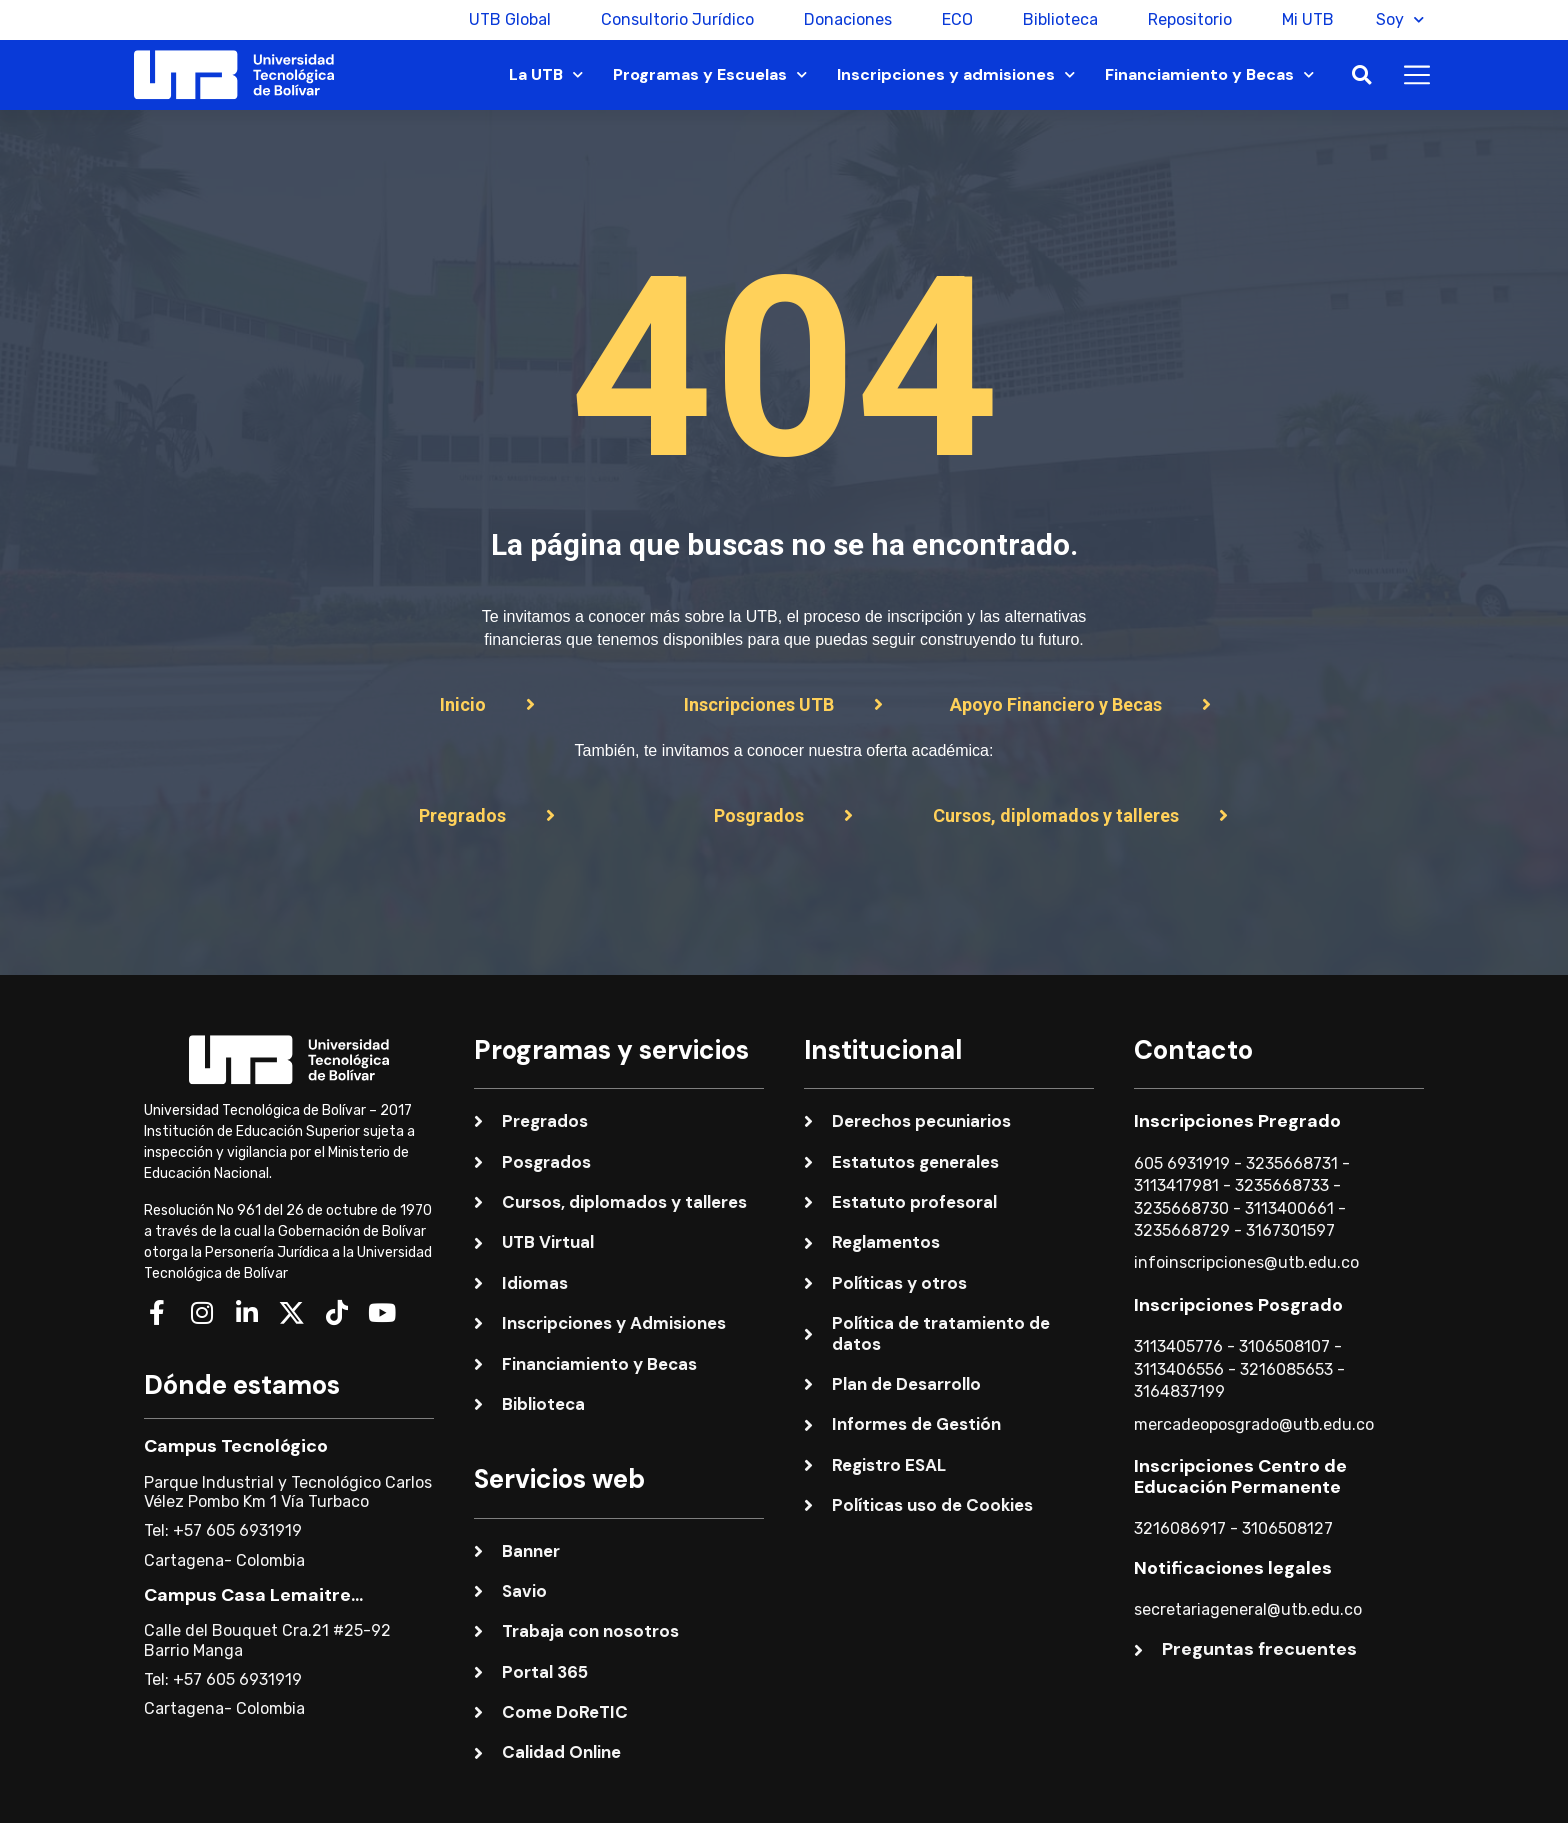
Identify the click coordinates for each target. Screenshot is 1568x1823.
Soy (1400, 19)
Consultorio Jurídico (669, 19)
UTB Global (502, 19)
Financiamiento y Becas (1209, 74)
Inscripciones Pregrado (1237, 1121)
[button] (1361, 75)
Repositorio (1182, 19)
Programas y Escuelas (710, 74)
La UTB (546, 74)
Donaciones (840, 19)
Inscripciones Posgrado (1238, 1305)
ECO (949, 19)
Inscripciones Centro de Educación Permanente (1240, 1477)
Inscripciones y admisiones (956, 74)
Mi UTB (1300, 19)
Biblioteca (1052, 19)
